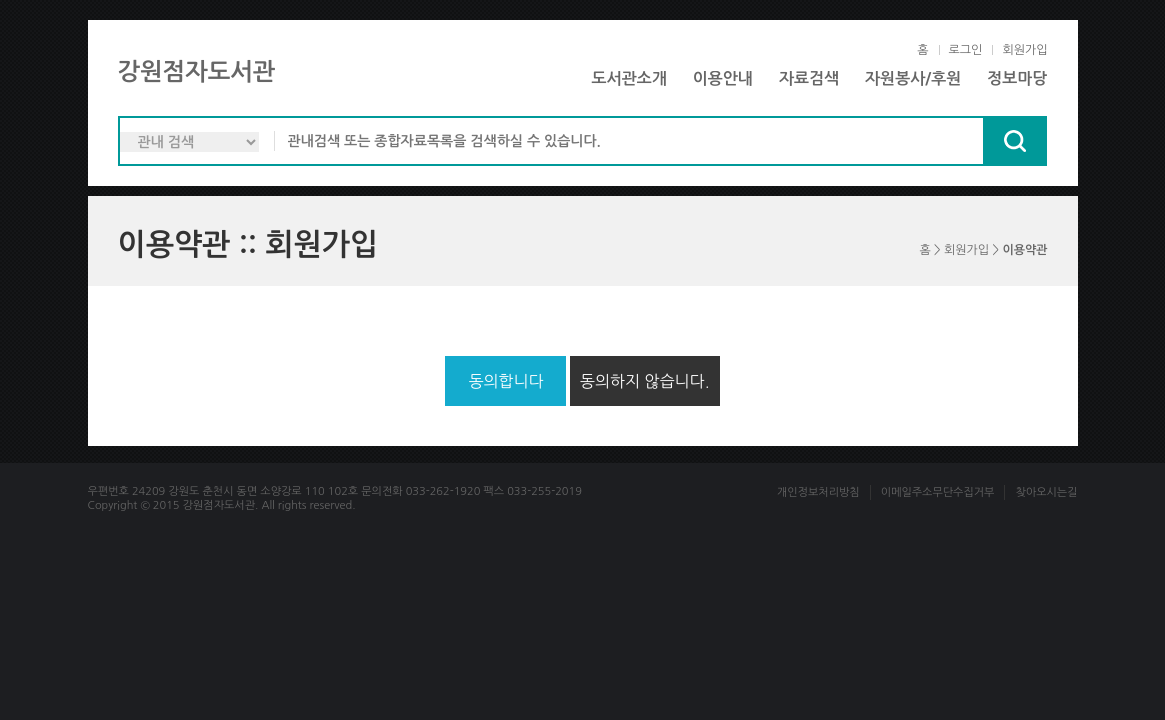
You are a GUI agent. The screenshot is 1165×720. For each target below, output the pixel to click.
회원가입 (1024, 50)
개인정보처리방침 (818, 492)
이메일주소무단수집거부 (938, 492)
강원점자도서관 (197, 72)
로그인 (966, 50)
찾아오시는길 (1046, 492)
